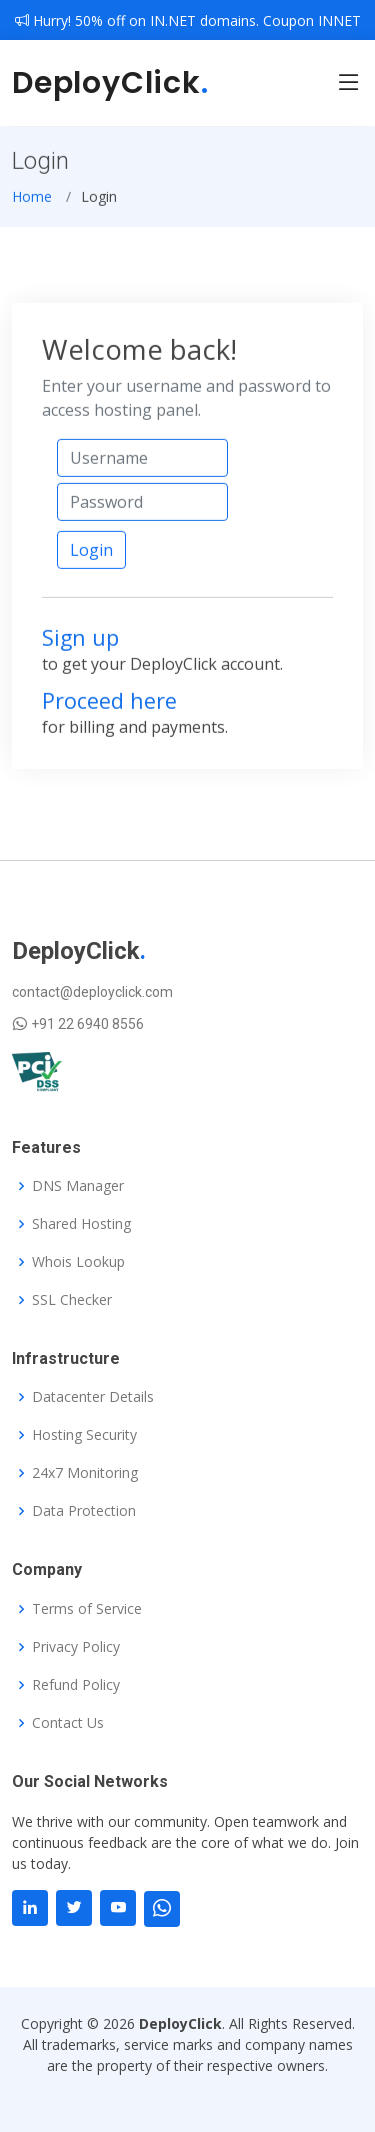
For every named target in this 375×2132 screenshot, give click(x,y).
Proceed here (109, 707)
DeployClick (110, 83)
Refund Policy (76, 1685)
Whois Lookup (78, 1262)
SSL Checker (72, 1300)
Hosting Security (84, 1435)
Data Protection (84, 1511)
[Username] (142, 465)
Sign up (80, 645)
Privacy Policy (76, 1647)
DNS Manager (78, 1186)
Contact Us (68, 1723)
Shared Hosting (81, 1224)
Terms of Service (87, 1609)
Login (91, 558)
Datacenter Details (93, 1397)
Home (32, 203)
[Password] (142, 509)
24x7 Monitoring (85, 1473)
